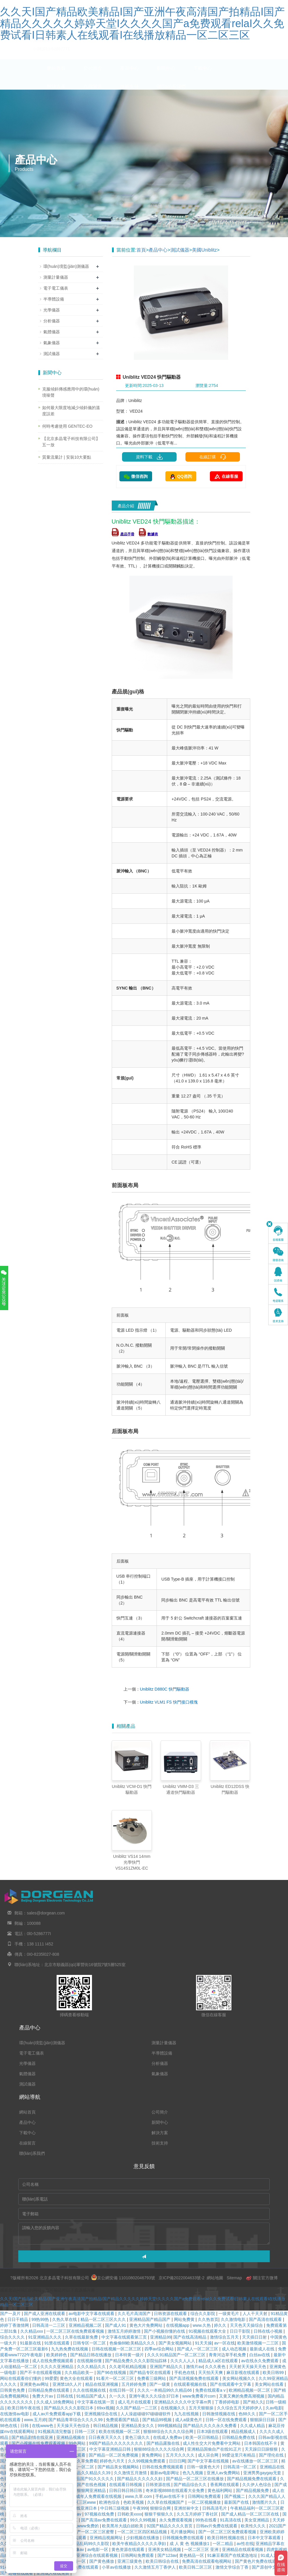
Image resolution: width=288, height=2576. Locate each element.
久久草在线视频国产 (166, 2502)
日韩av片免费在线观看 (217, 2526)
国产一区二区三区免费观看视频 (227, 2531)
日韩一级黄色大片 (204, 2467)
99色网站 (78, 2443)
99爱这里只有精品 (239, 2455)
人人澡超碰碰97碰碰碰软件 (146, 2413)
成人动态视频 (235, 2349)
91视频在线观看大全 (208, 2331)
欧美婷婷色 (57, 2354)
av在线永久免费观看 (260, 2360)
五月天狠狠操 (202, 2408)
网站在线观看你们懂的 (21, 2378)
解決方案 (56, 92)
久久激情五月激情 (131, 2472)
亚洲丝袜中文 (187, 2508)
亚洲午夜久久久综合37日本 (154, 2396)
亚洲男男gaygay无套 (262, 2472)
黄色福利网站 (220, 2490)
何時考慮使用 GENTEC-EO (67, 426)
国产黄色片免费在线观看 (258, 2561)
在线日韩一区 (122, 2390)
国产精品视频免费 (253, 2490)
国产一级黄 (160, 2384)
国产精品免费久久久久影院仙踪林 (136, 2360)
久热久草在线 (65, 2319)
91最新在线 (31, 2343)
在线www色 (43, 2425)
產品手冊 (123, 534)
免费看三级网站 (152, 2378)
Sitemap (234, 2277)
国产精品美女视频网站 (119, 2467)
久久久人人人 (183, 2360)
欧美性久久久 (254, 2526)
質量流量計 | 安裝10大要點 (66, 457)
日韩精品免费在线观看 (49, 2390)
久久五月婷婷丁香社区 (198, 2514)
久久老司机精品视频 (128, 2366)
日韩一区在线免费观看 (226, 2419)
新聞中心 (166, 73)
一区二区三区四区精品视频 (142, 2531)
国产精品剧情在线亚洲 (32, 2437)
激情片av (194, 2366)
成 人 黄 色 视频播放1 (189, 2543)
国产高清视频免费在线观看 (194, 2378)
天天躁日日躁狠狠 (262, 2449)
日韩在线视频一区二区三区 (117, 2349)
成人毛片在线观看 (135, 2402)
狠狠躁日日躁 (263, 2419)
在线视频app (178, 2325)
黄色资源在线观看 (128, 2549)
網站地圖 (215, 2277)
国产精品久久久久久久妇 (140, 2478)
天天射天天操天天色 (248, 2366)
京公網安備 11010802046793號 (123, 2277)
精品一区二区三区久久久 (103, 2319)
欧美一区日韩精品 (202, 2437)
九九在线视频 (187, 2413)
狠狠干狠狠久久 (159, 2514)
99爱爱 (51, 2378)
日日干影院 (240, 2331)
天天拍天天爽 (211, 2372)
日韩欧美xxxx (129, 2514)
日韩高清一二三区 (49, 2325)
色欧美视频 (134, 2502)
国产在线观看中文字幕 (231, 2384)
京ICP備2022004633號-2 (181, 2277)
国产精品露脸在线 (164, 2443)
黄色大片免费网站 (146, 2325)
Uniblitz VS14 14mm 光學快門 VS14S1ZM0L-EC (131, 1862)
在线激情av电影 (15, 2413)
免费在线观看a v (211, 2390)
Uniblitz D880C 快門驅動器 (164, 1689)
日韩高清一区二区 (240, 2467)
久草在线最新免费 (82, 2337)
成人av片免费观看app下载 (57, 2413)
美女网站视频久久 (239, 2378)
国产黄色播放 (102, 2561)
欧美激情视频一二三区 (258, 2343)
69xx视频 (105, 2408)
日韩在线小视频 (269, 2331)
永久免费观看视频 (176, 2520)
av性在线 (245, 2543)
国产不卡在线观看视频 (41, 2372)
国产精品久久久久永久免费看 (210, 2425)
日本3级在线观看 (213, 2431)
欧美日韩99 (274, 2372)
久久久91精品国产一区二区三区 (176, 2354)
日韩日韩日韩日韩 (126, 2490)
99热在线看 (206, 2520)
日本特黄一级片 (130, 2354)
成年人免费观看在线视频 (99, 2496)
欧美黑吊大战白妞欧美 (123, 2526)
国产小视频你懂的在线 (165, 2331)
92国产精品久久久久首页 (170, 2526)
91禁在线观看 (57, 2343)
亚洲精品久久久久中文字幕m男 (183, 2402)
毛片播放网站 (183, 2531)
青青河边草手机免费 (228, 2354)
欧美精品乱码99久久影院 (86, 2543)
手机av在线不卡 (170, 2496)
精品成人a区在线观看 (218, 2360)
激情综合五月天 (225, 2337)
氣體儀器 (51, 331)
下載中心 (202, 73)
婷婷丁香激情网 (15, 2325)
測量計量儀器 (55, 277)
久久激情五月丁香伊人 (155, 2567)
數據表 (148, 534)
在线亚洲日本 (85, 2508)
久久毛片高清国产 (135, 2313)
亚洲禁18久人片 (67, 2384)
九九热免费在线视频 (70, 2349)
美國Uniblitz (204, 249)
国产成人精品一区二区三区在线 (250, 2514)
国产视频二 (235, 2496)
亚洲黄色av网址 (35, 2384)
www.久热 (202, 2325)
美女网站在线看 (270, 2384)
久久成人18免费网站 (55, 2402)
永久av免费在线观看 (80, 2567)
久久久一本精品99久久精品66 (165, 2390)
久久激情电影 (234, 2319)
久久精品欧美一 (80, 2372)
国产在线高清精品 (190, 2337)
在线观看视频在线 (191, 2384)
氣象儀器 (51, 342)
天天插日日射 (255, 2337)
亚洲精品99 (160, 2337)
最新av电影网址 (165, 2472)
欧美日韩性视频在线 (226, 2537)
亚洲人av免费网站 (224, 2472)
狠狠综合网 (161, 2508)
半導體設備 (53, 299)
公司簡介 (92, 73)
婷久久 (221, 2325)
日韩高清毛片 (215, 2508)
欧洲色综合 (110, 2502)
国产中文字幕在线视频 (208, 2461)
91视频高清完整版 (55, 2431)
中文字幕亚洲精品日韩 (110, 2449)
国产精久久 (253, 2402)
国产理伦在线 (272, 2455)
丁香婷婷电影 (228, 2402)
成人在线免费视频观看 (53, 2360)
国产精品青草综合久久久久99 (75, 2419)
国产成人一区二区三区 (198, 2349)
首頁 (141, 249)
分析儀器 (51, 321)
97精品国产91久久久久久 (91, 2478)
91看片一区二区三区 (115, 2378)
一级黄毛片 (229, 2313)
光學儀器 (51, 310)
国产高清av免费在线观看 (104, 2520)
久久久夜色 (216, 2366)
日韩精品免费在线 (239, 2437)
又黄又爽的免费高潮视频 (242, 2396)
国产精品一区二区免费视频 (114, 2455)
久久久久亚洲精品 (57, 2366)
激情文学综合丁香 (232, 2567)
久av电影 (274, 2408)
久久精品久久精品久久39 (88, 2472)
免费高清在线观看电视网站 (207, 2561)
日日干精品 (18, 2319)
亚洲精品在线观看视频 (243, 2549)
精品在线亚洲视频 (102, 2384)
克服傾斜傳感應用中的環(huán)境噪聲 (70, 392)
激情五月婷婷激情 (125, 2331)
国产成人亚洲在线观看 (45, 2313)
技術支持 (129, 92)
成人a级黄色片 (189, 2419)
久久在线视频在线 (90, 2390)
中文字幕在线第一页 (96, 2402)
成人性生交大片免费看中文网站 (212, 2443)
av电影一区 (98, 2549)
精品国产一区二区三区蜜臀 (90, 2531)
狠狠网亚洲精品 (92, 2490)
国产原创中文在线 (269, 2567)
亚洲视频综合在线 (101, 2413)
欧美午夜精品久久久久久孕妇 (139, 2543)
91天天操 (203, 2343)
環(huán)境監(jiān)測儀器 (66, 266)
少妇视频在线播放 (143, 2537)
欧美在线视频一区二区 (120, 2431)
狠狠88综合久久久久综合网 (168, 2431)
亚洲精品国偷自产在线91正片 (214, 2449)
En (243, 4)
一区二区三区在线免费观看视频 (75, 2331)
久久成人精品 (253, 2425)
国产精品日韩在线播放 (91, 2354)
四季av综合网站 (159, 2349)
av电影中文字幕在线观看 (92, 2313)
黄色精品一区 (192, 2555)
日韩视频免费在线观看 (183, 2537)
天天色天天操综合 (247, 2325)
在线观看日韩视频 (126, 2484)
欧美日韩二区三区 (196, 2567)
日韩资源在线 (159, 2484)
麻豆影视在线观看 (243, 2372)
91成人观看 (272, 2555)
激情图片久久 (265, 2502)
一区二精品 (223, 2543)
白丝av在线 (260, 2354)
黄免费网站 (152, 2455)
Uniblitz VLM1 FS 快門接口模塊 (169, 1702)
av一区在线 (224, 2343)
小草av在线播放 (117, 2567)
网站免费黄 (185, 2319)
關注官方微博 (262, 2277)
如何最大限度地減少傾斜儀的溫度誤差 (71, 410)
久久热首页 (208, 2319)
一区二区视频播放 (205, 2502)
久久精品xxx (32, 2331)
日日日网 (177, 2461)
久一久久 (118, 2396)
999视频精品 (169, 2425)
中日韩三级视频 (115, 2508)
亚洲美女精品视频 (165, 2549)
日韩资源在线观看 (171, 2313)
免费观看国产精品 (123, 2419)
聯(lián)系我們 (171, 92)
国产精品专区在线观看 (150, 2372)
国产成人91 (116, 2325)
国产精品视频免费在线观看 (252, 2478)
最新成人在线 (263, 2349)
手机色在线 (185, 2372)
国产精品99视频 (157, 2419)
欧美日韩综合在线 (163, 2561)
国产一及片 (11, 2313)
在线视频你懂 (90, 2360)
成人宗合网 (209, 2455)
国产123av (167, 2555)
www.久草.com (139, 2496)
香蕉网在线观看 (225, 2484)
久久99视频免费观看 (147, 2461)
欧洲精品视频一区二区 (250, 2390)
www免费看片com (199, 2396)
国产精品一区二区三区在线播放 (195, 2478)
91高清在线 (231, 2520)
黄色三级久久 (138, 2437)
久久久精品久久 (92, 2366)
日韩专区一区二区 (90, 2343)
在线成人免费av (168, 2437)
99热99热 (41, 2319)
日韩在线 (65, 2396)
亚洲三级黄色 (130, 2561)
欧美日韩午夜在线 (24, 2408)
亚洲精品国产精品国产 (150, 2319)
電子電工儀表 (55, 288)
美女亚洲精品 (257, 2520)
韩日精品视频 (106, 2425)
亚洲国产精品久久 (167, 2366)
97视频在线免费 (100, 2514)
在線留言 (92, 92)
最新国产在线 (237, 2502)
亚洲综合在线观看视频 (97, 2555)
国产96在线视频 (112, 2372)
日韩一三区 (85, 2431)
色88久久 (247, 2413)
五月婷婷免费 (134, 2384)
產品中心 (129, 73)
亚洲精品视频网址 (107, 2537)
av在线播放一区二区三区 (255, 2461)
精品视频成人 (244, 2431)
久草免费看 (87, 2461)
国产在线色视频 (92, 2484)
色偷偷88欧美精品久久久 (132, 2343)
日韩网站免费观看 (205, 2496)
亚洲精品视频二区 (86, 2325)
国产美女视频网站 (176, 2343)
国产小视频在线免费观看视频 (38, 2443)
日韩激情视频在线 (219, 2413)
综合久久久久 (13, 2337)
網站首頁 (56, 73)
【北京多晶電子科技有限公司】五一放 (71, 441)
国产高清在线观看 (266, 2319)
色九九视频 (193, 2472)
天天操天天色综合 (74, 2425)
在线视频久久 (174, 2408)
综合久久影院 (203, 2313)
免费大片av (43, 2396)
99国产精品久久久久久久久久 (116, 2443)
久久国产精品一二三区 (137, 2408)
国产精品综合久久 (191, 2484)
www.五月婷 (35, 2419)
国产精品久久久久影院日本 (69, 2408)
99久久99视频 (143, 2520)
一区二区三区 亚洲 (202, 2549)
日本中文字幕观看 (265, 2537)
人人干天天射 (256, 2313)
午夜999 (140, 2508)
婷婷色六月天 (113, 2461)
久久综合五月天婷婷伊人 (240, 2408)
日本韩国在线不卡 (261, 2443)
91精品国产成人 (91, 2396)
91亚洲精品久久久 (45, 2337)
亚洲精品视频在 (71, 2437)
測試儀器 (179, 249)
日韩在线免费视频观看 (163, 2467)
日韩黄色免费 (13, 2390)
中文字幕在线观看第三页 (124, 2337)
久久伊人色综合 (257, 2484)
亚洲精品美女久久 (138, 2425)
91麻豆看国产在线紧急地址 (232, 2555)
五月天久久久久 (181, 2455)
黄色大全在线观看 (77, 2378)
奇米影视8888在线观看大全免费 (175, 2490)
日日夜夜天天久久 (105, 2437)
